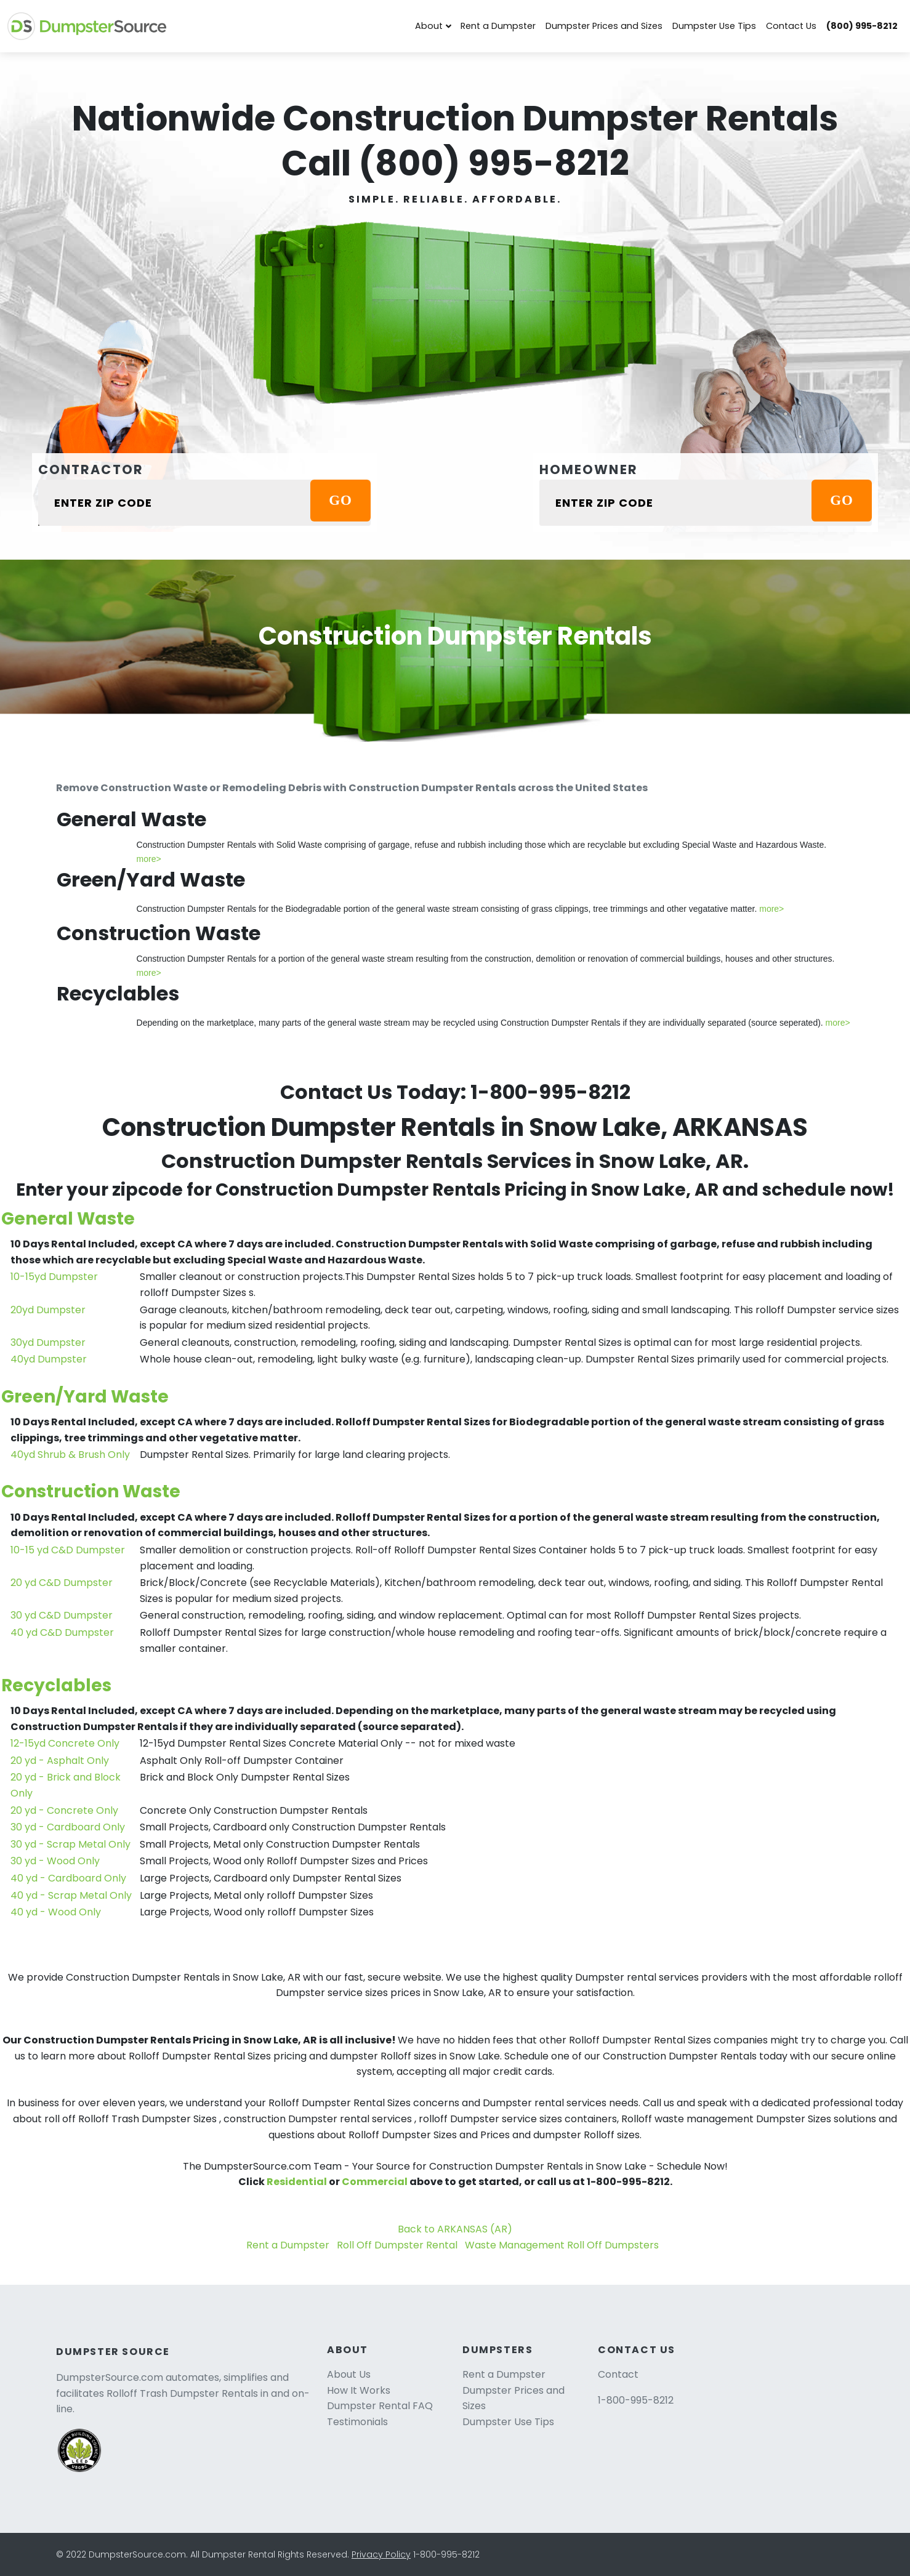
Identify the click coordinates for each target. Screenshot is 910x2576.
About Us (349, 2374)
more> (149, 859)
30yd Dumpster (48, 1342)
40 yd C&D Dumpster (62, 1632)
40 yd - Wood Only (55, 1912)
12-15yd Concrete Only (64, 1743)
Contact (618, 2374)
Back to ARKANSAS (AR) (455, 2229)
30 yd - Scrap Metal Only (70, 1844)
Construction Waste (90, 1491)
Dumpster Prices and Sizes (604, 26)
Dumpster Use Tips (714, 26)
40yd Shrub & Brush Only (70, 1454)
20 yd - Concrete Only (64, 1810)
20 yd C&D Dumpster (61, 1583)
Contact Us (791, 26)
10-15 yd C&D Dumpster (67, 1550)
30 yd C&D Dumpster (61, 1615)
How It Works (358, 2390)
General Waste (68, 1219)
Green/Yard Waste (85, 1397)
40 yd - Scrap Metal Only (71, 1895)
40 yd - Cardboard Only (68, 1878)
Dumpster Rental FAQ (380, 2406)
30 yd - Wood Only (55, 1861)
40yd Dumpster (48, 1359)
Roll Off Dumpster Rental (397, 2245)
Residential (297, 2182)
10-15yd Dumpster (54, 1277)
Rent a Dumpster (498, 26)
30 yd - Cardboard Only (67, 1827)
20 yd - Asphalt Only (59, 1760)
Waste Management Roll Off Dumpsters (562, 2245)
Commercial (375, 2182)
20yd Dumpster (48, 1310)
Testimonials (357, 2422)
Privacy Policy (381, 2554)
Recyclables (56, 1685)
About (429, 26)
